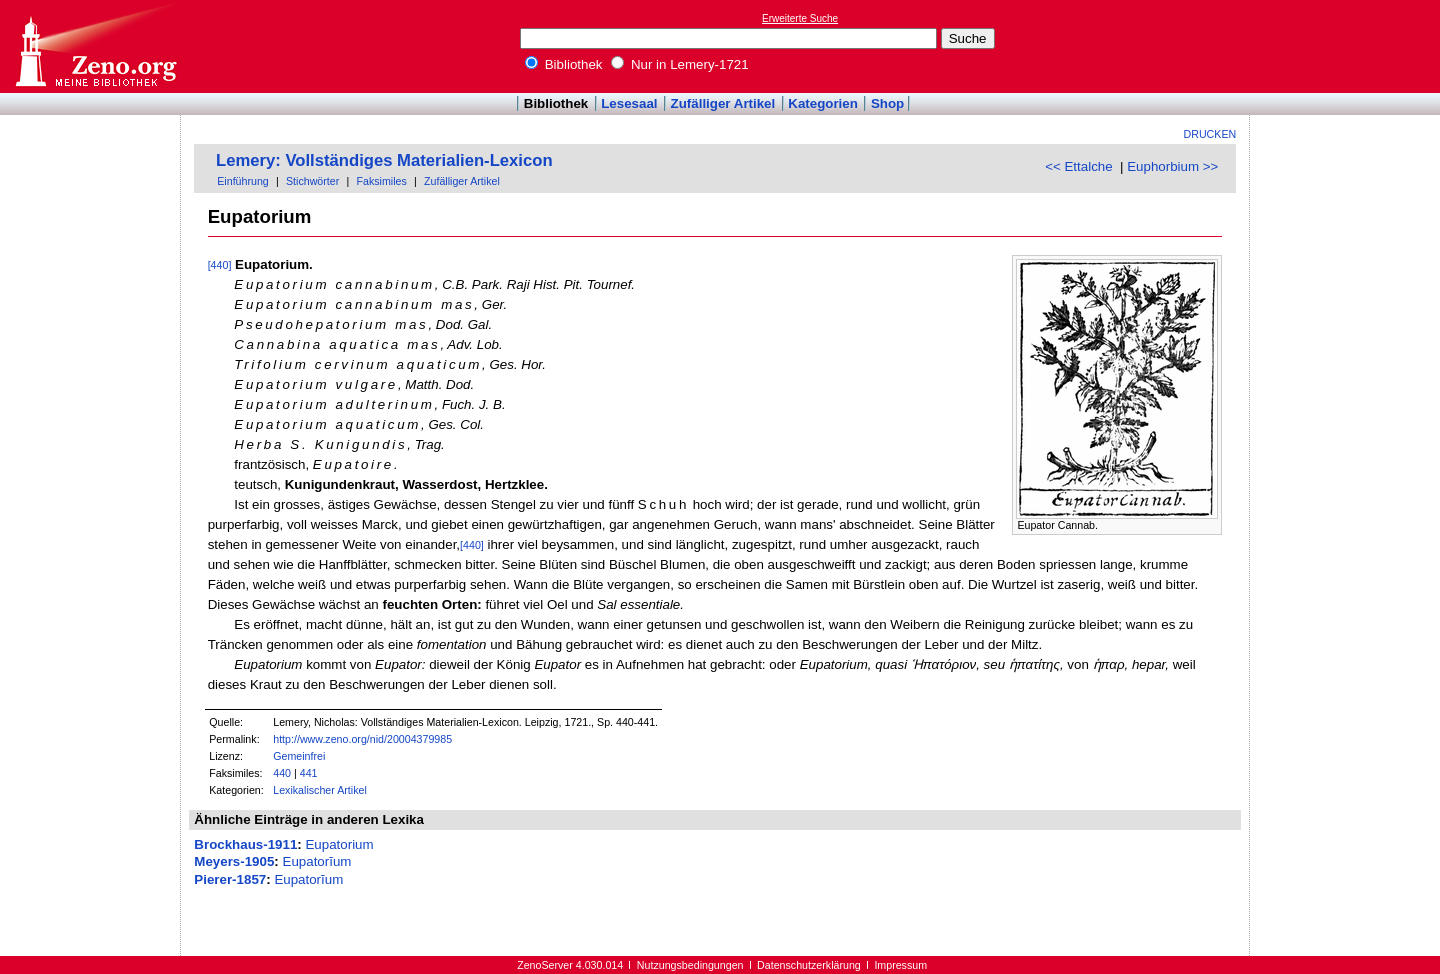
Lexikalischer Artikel (320, 790)
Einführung (243, 181)
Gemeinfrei (299, 756)
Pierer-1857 (230, 879)
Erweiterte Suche (800, 18)
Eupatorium (339, 844)
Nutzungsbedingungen (690, 965)
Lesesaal (629, 103)
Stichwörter (312, 181)
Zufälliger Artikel (723, 103)
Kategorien (823, 103)
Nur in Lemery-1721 (680, 64)
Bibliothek (564, 64)
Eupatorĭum (317, 861)
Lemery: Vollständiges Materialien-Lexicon (384, 160)
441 (309, 773)
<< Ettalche (1078, 166)
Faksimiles (381, 181)
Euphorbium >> (1172, 166)
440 (282, 773)
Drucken (1210, 134)
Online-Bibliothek (95, 46)
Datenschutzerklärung (809, 965)
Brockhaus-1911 (245, 844)
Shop (887, 103)
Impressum (900, 965)
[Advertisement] (1348, 46)
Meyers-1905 (234, 861)
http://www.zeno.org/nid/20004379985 (362, 739)
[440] (220, 265)
